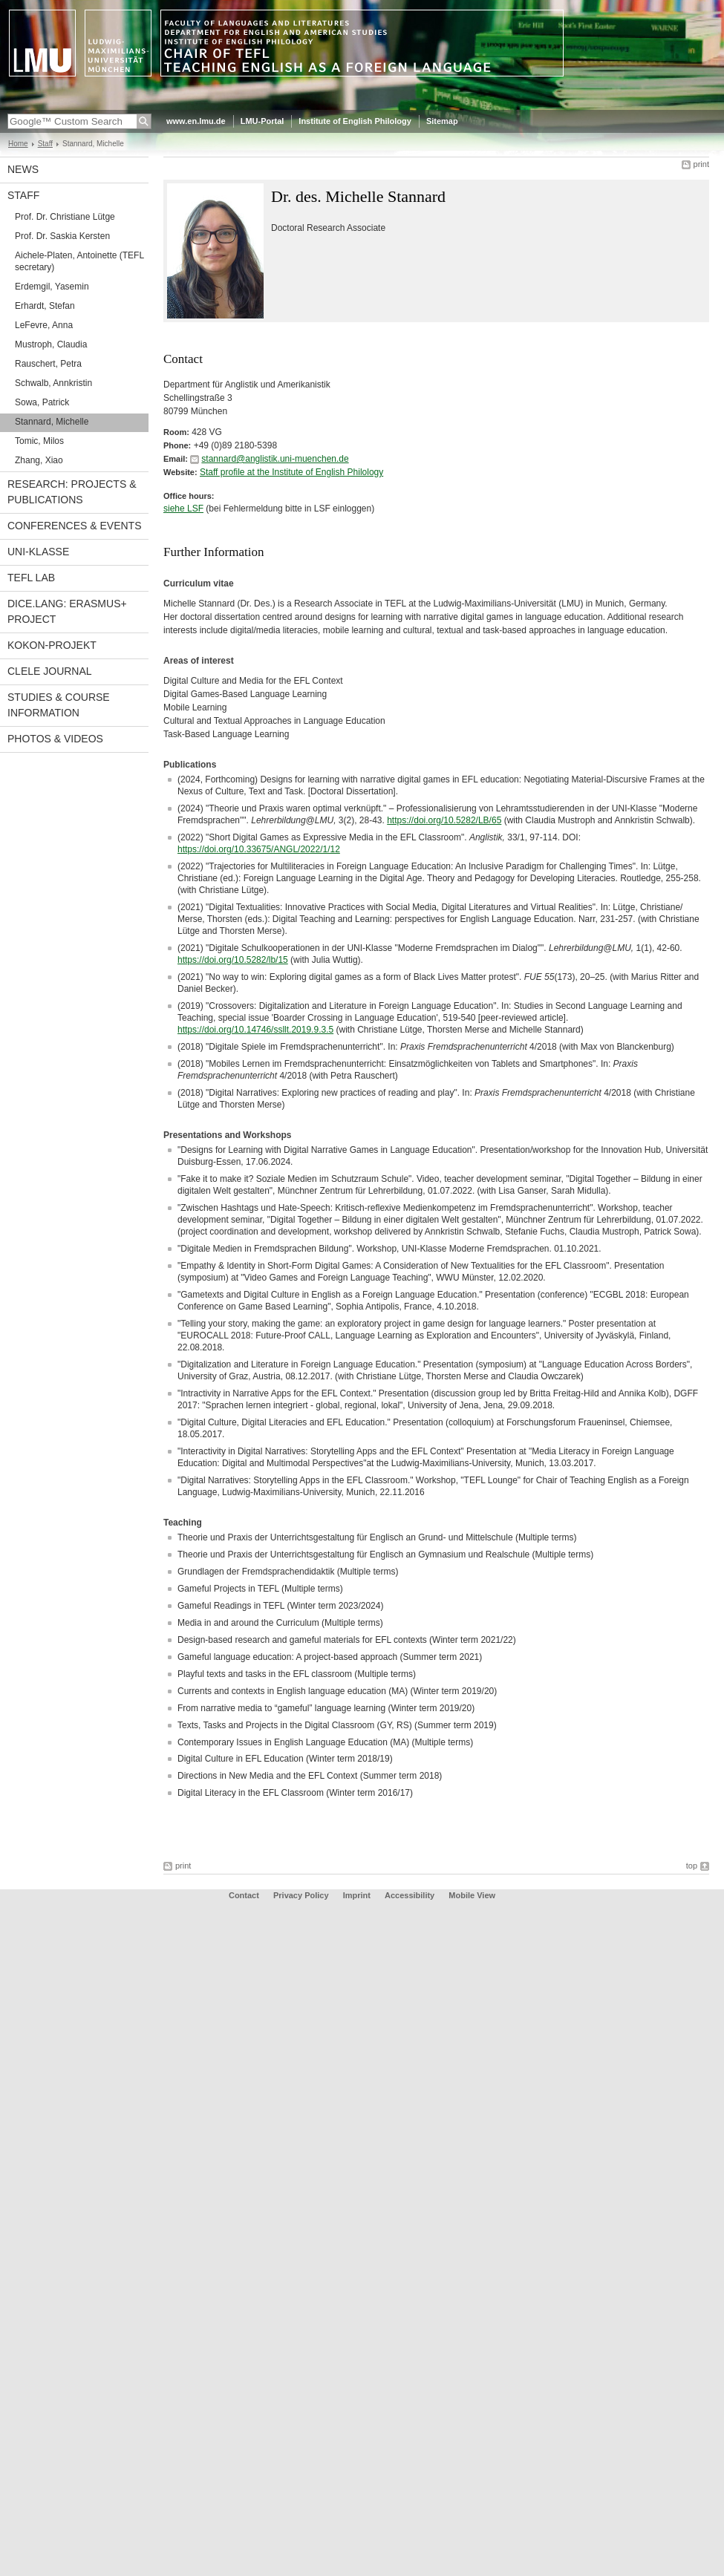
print (701, 164)
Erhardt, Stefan (45, 306)
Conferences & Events (74, 526)
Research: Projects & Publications (71, 492)
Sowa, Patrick (42, 402)
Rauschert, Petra (48, 364)
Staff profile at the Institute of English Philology (291, 472)
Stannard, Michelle (51, 421)
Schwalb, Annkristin (53, 383)
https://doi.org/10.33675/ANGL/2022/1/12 (258, 849)
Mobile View (472, 1895)
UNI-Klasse (38, 552)
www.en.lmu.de (196, 121)
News (23, 169)
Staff (45, 144)
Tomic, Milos (39, 441)
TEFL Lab (31, 577)
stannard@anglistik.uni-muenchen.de (274, 459)
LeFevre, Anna (44, 325)
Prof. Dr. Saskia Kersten (62, 236)
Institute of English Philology (355, 121)
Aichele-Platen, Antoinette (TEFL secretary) (79, 261)
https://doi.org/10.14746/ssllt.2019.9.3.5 (255, 1029)
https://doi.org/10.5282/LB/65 (444, 820)
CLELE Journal (49, 671)
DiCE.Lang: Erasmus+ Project (67, 611)
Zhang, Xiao (39, 460)
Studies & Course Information (58, 705)
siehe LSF (183, 508)
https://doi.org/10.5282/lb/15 (232, 960)
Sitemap (442, 121)
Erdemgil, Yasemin (52, 286)
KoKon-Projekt (52, 645)
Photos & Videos (55, 739)
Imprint (357, 1895)
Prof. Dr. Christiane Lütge (65, 217)
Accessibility (411, 1895)
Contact (244, 1895)
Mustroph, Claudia (51, 344)
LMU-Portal (262, 121)
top (691, 1865)
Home (18, 144)
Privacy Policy (301, 1895)
